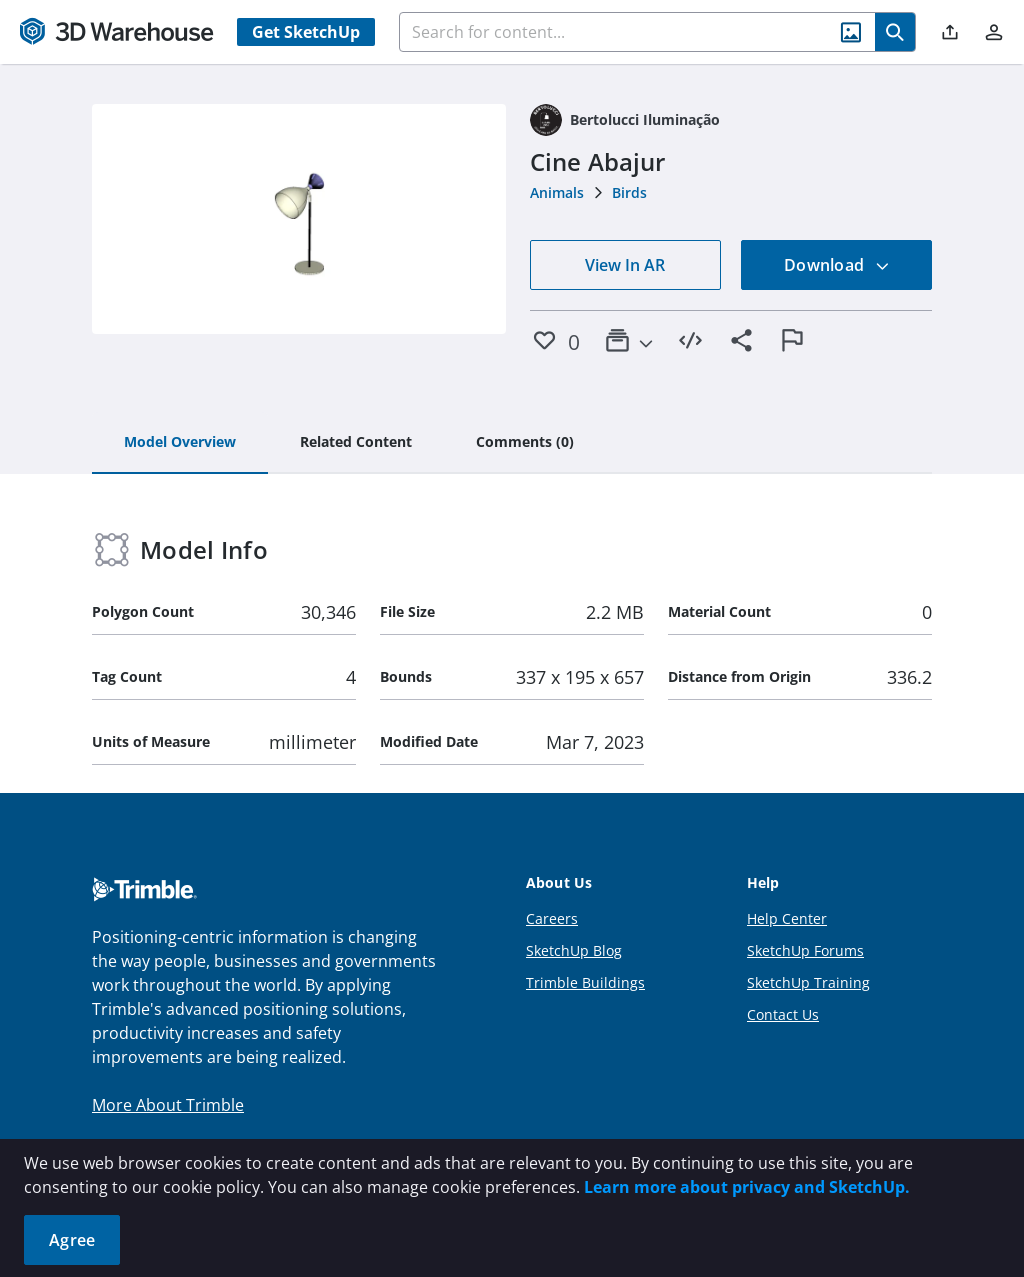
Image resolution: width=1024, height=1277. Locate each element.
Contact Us (783, 1014)
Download (837, 265)
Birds (629, 192)
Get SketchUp (306, 32)
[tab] (180, 443)
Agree (72, 1240)
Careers (552, 918)
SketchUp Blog (574, 950)
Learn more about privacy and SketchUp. (747, 1187)
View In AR (625, 265)
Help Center (787, 918)
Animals (557, 192)
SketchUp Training (808, 982)
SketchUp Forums (805, 950)
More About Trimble (168, 1105)
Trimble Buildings (585, 982)
